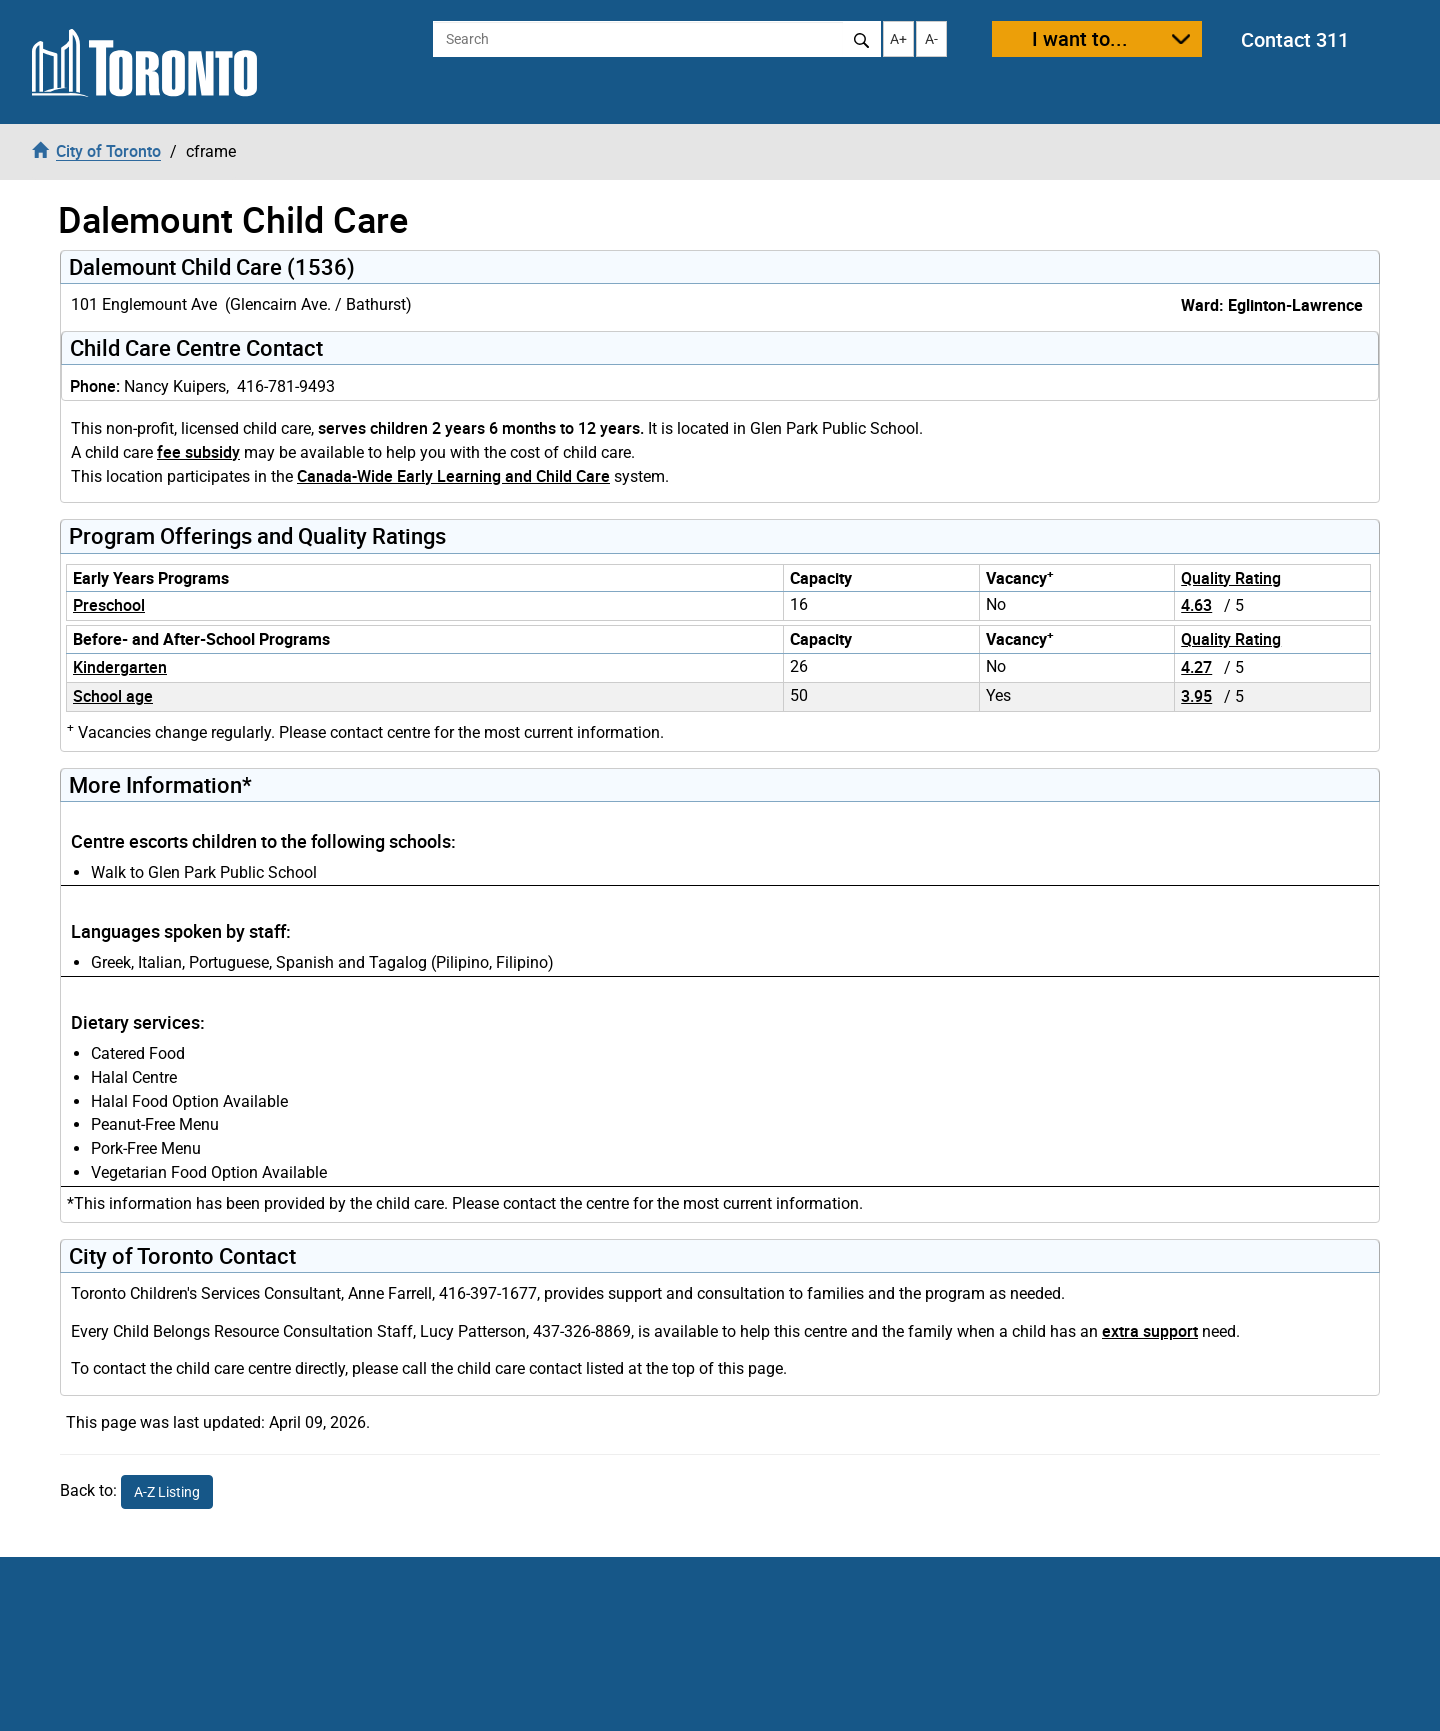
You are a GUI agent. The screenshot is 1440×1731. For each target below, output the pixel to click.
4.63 (1196, 605)
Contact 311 (1295, 39)
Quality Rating (1231, 578)
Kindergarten (120, 667)
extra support (1150, 1331)
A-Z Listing (167, 1492)
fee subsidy (198, 452)
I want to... (1080, 38)
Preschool (109, 605)
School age (113, 696)
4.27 (1196, 667)
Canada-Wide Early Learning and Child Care (453, 476)
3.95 (1196, 696)
